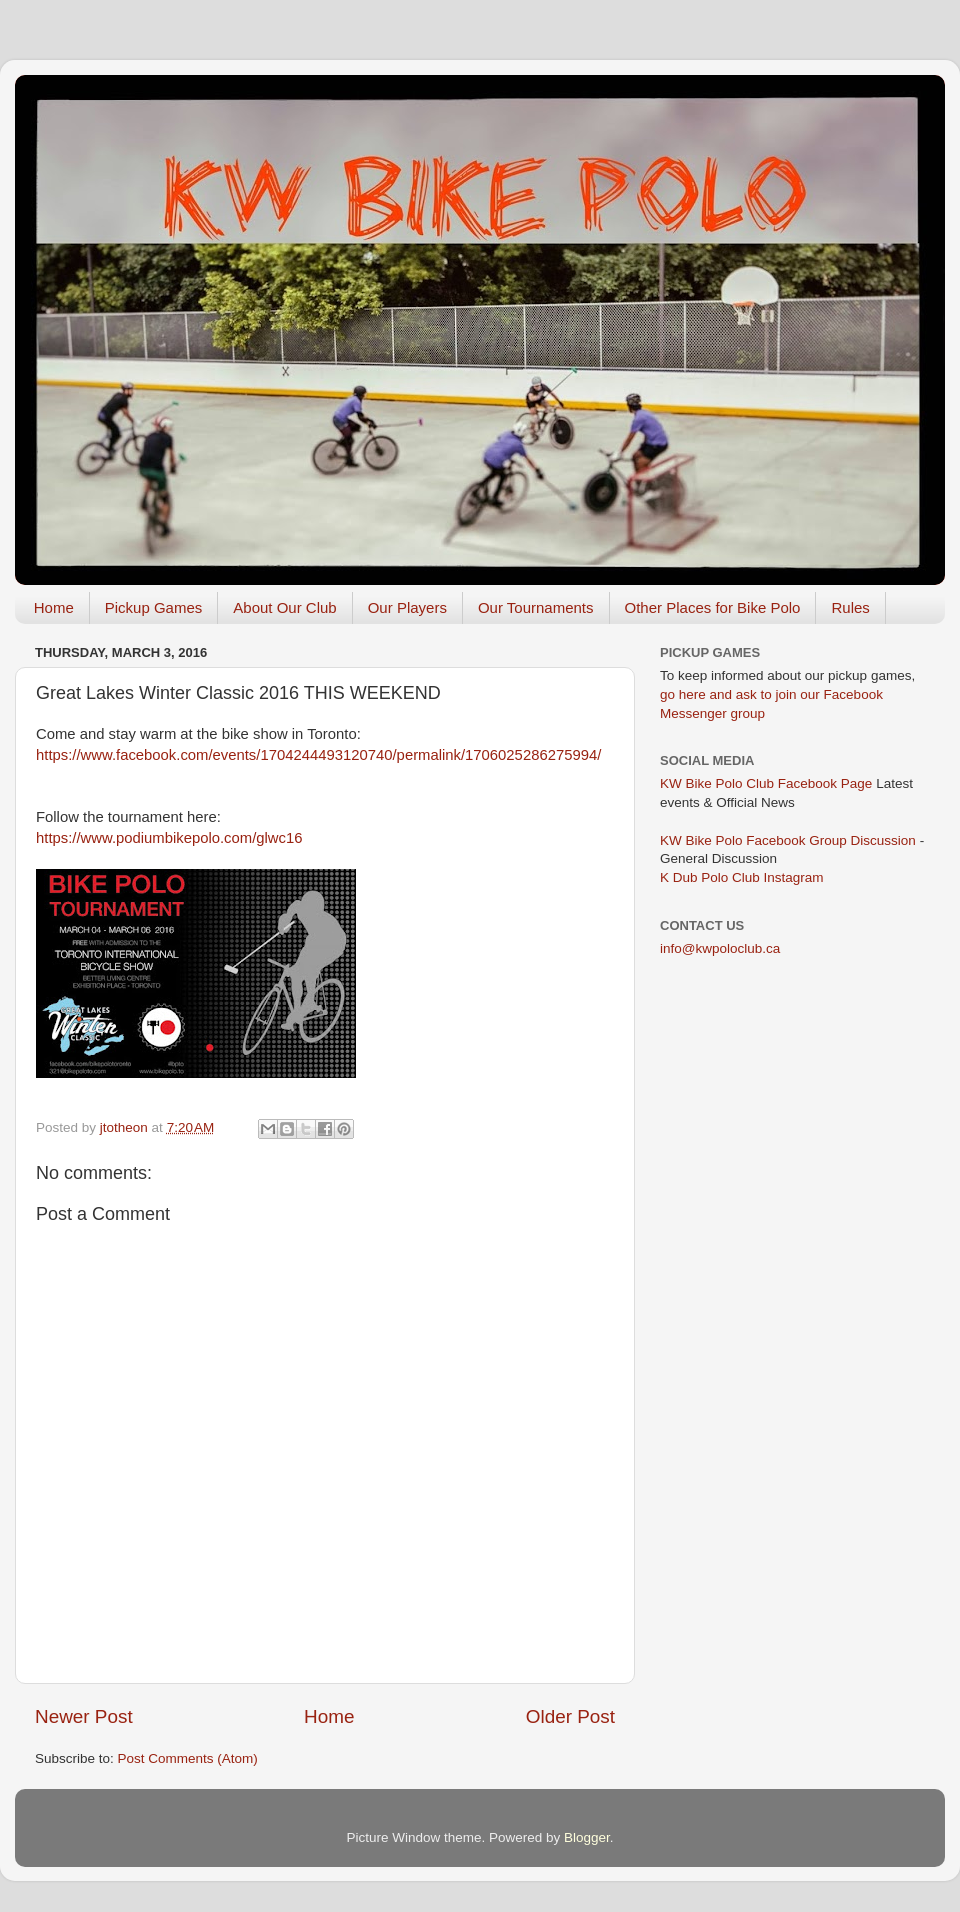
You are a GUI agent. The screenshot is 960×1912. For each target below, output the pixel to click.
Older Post (570, 1716)
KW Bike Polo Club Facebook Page (766, 783)
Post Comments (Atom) (188, 1758)
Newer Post (84, 1716)
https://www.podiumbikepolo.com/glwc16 (169, 838)
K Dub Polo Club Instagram (742, 877)
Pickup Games (154, 607)
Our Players (407, 607)
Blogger (587, 1837)
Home (54, 607)
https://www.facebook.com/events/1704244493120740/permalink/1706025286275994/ (318, 755)
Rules (850, 607)
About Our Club (284, 607)
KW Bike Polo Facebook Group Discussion (788, 840)
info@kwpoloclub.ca (720, 948)
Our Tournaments (536, 607)
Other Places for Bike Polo (713, 607)
